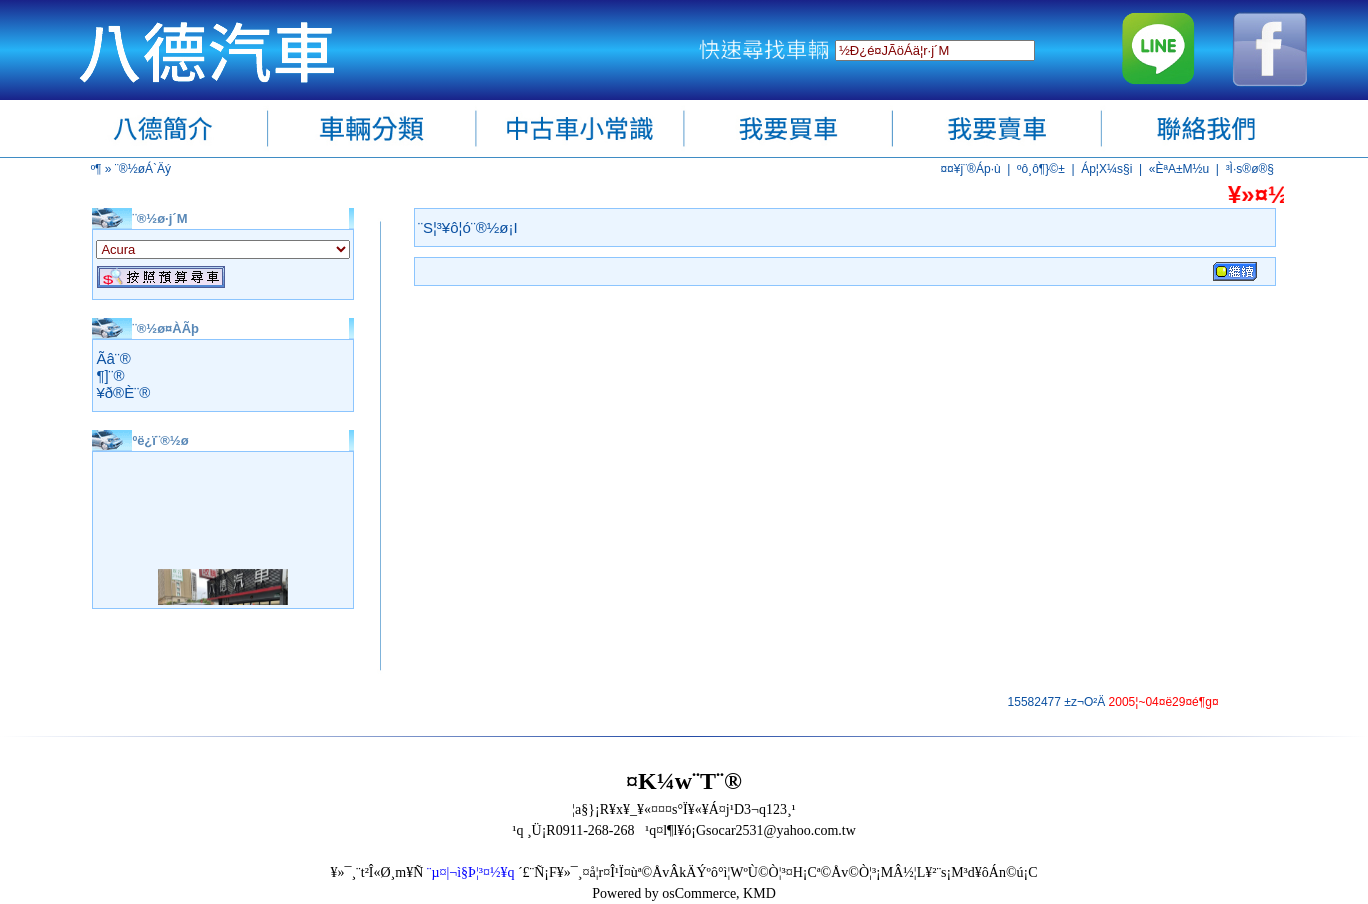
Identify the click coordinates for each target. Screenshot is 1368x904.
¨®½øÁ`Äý (143, 169)
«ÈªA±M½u (1179, 169)
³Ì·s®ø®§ (1250, 169)
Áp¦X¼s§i (1106, 169)
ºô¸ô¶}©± (1041, 169)
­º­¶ (96, 169)
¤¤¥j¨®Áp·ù (970, 169)
